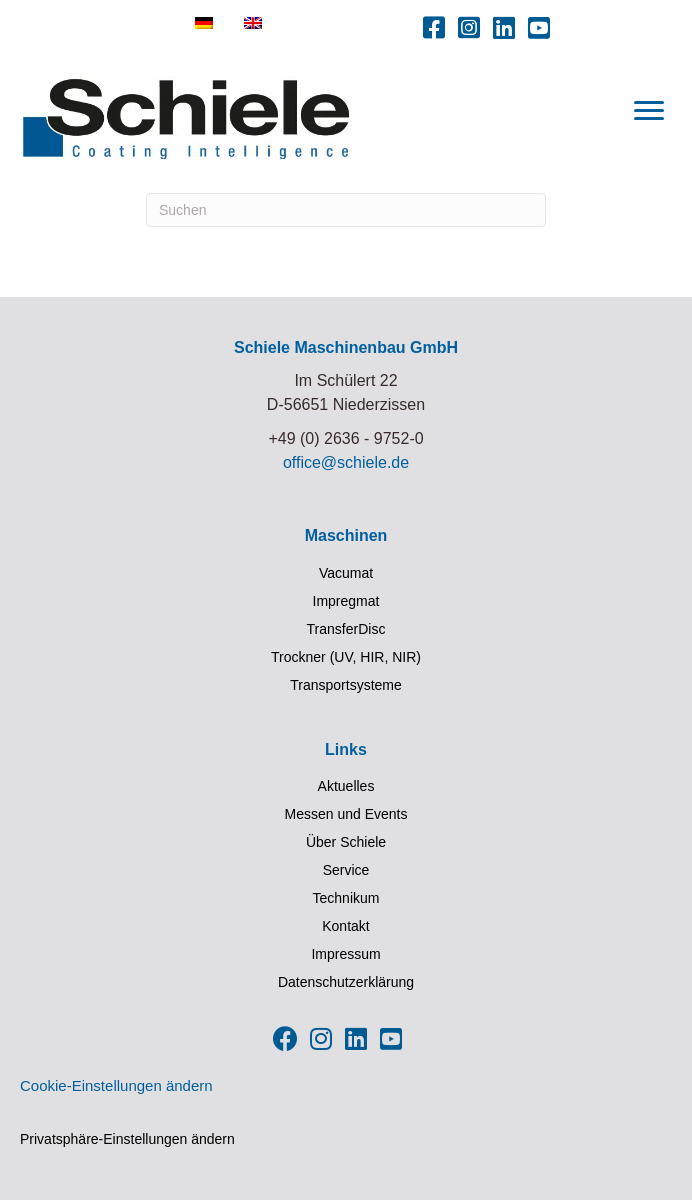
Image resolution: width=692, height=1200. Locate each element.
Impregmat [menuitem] (346, 601)
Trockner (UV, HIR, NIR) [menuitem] (346, 657)
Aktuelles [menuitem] (346, 786)
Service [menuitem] (346, 870)
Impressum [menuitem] (345, 954)
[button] (434, 27)
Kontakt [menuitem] (345, 926)
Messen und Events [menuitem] (346, 814)
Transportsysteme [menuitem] (346, 685)
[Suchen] (346, 210)
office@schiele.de (346, 462)
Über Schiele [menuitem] (346, 842)
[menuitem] (204, 23)
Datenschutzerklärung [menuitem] (346, 982)
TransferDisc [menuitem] (346, 629)
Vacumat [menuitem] (346, 573)
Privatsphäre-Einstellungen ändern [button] (127, 1139)
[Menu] (649, 111)
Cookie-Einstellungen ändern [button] (116, 1085)
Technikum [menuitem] (346, 898)
